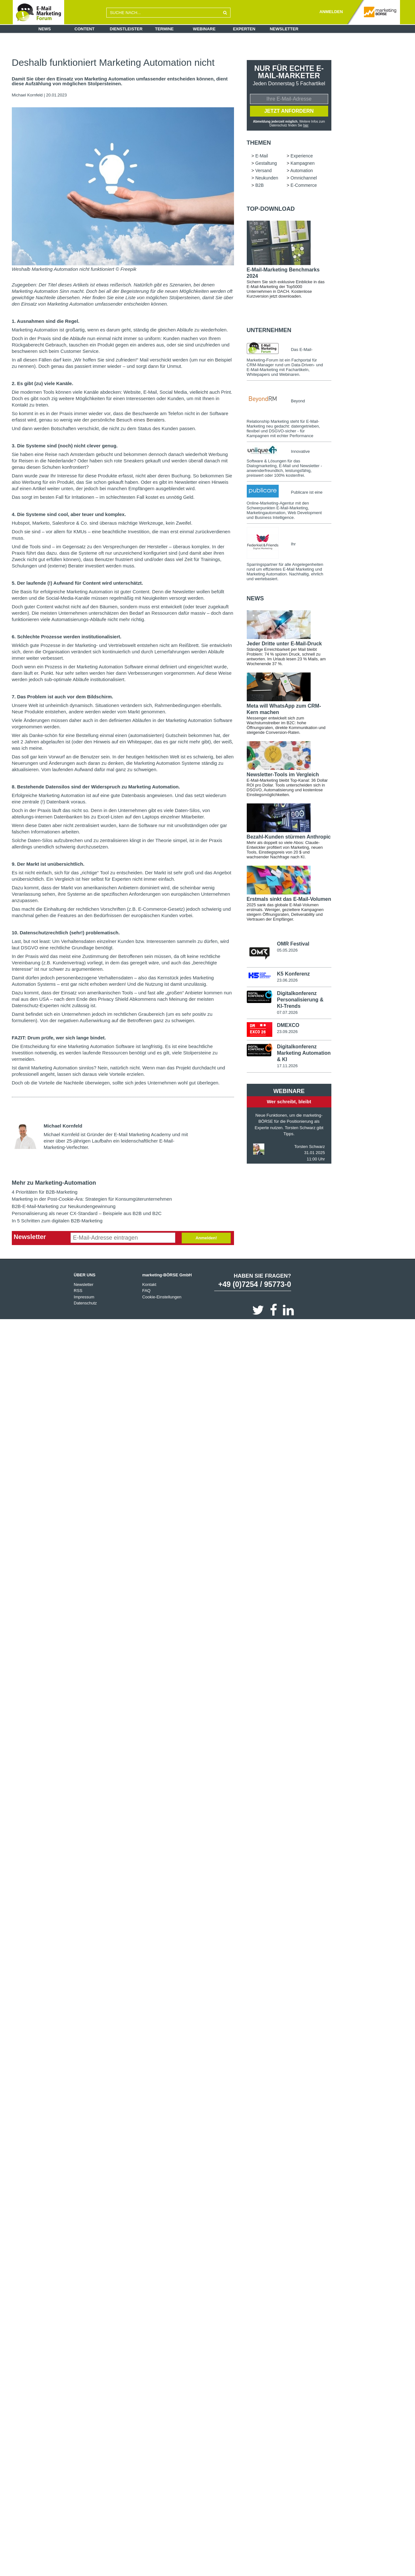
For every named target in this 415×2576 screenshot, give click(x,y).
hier (306, 126)
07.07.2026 (287, 1013)
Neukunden (266, 178)
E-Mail (261, 156)
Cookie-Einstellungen (161, 1297)
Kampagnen (302, 163)
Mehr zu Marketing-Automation (54, 1183)
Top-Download (271, 209)
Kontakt (149, 1284)
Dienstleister (126, 29)
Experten (244, 29)
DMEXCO (288, 1026)
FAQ (146, 1290)
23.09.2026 (287, 1032)
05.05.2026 (287, 950)
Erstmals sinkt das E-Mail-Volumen (289, 899)
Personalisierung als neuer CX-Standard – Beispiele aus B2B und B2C (87, 1213)
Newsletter (284, 29)
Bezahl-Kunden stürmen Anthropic (289, 837)
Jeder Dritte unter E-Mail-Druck (284, 644)
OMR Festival (293, 944)
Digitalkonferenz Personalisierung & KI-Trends (300, 1000)
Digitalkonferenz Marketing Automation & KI (303, 1054)
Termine (164, 29)
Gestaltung (266, 163)
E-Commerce (303, 185)
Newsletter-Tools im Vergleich (283, 775)
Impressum (84, 1297)
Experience (301, 156)
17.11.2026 (287, 1066)
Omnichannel (303, 178)
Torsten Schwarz (309, 1147)
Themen (259, 143)
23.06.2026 (287, 981)
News (44, 29)
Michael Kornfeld (27, 95)
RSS (78, 1290)
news (255, 599)
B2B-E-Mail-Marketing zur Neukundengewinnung (64, 1206)
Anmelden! (206, 1237)
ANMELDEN (331, 11)
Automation (301, 171)
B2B (259, 185)
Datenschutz (85, 1303)
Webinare (204, 29)
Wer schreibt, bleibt (289, 1102)
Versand (263, 171)
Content (84, 29)
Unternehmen (269, 331)
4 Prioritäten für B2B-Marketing (45, 1192)
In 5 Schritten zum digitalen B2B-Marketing (57, 1220)
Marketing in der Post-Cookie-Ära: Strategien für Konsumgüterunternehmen (92, 1199)
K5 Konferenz (293, 974)
